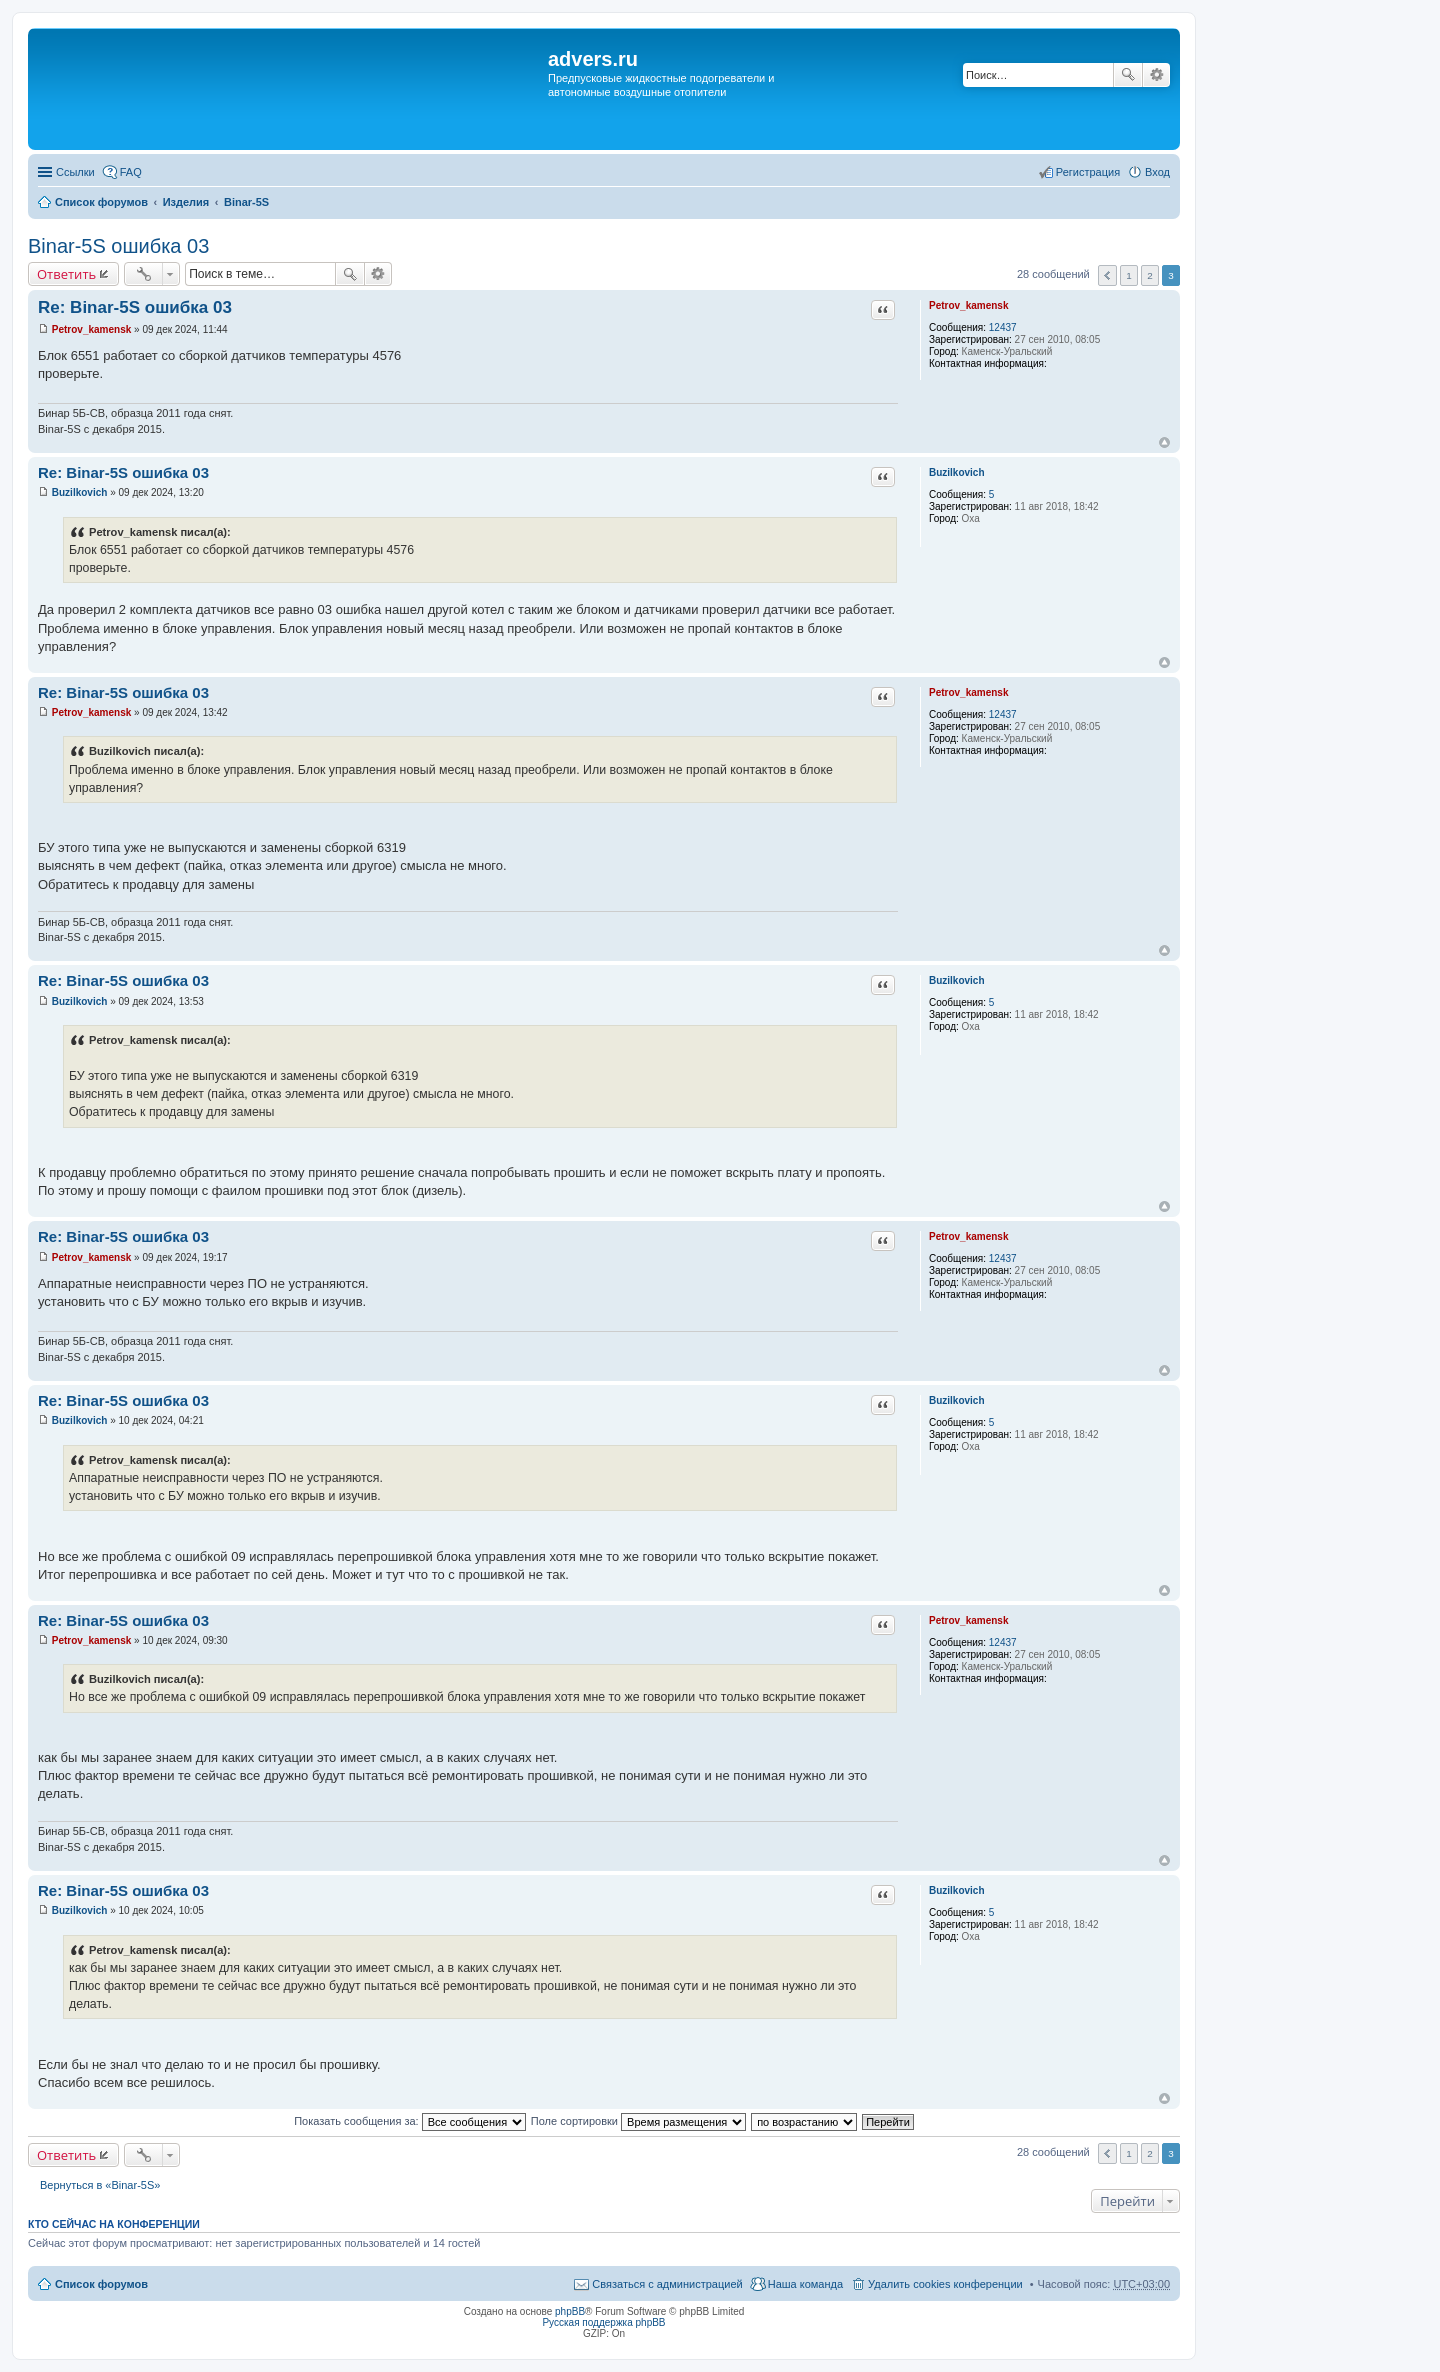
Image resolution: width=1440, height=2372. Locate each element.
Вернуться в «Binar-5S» (100, 2185)
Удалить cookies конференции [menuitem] (945, 2284)
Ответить (66, 274)
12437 (1003, 327)
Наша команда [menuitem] (805, 2284)
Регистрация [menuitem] (1088, 172)
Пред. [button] (1107, 275)
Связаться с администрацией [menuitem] (667, 2284)
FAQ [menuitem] (131, 172)
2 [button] (1150, 275)
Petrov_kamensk (969, 305)
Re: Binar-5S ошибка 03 (135, 307)
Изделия (186, 202)
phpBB (570, 2311)
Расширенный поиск (1156, 75)
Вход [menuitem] (1157, 172)
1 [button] (1129, 275)
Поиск (1128, 75)
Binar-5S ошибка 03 (118, 246)
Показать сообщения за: (410, 2121)
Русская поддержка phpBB (603, 2322)
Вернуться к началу (1164, 442)
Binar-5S (246, 202)
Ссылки (75, 172)
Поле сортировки (638, 2121)
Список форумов (101, 202)
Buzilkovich (957, 472)
